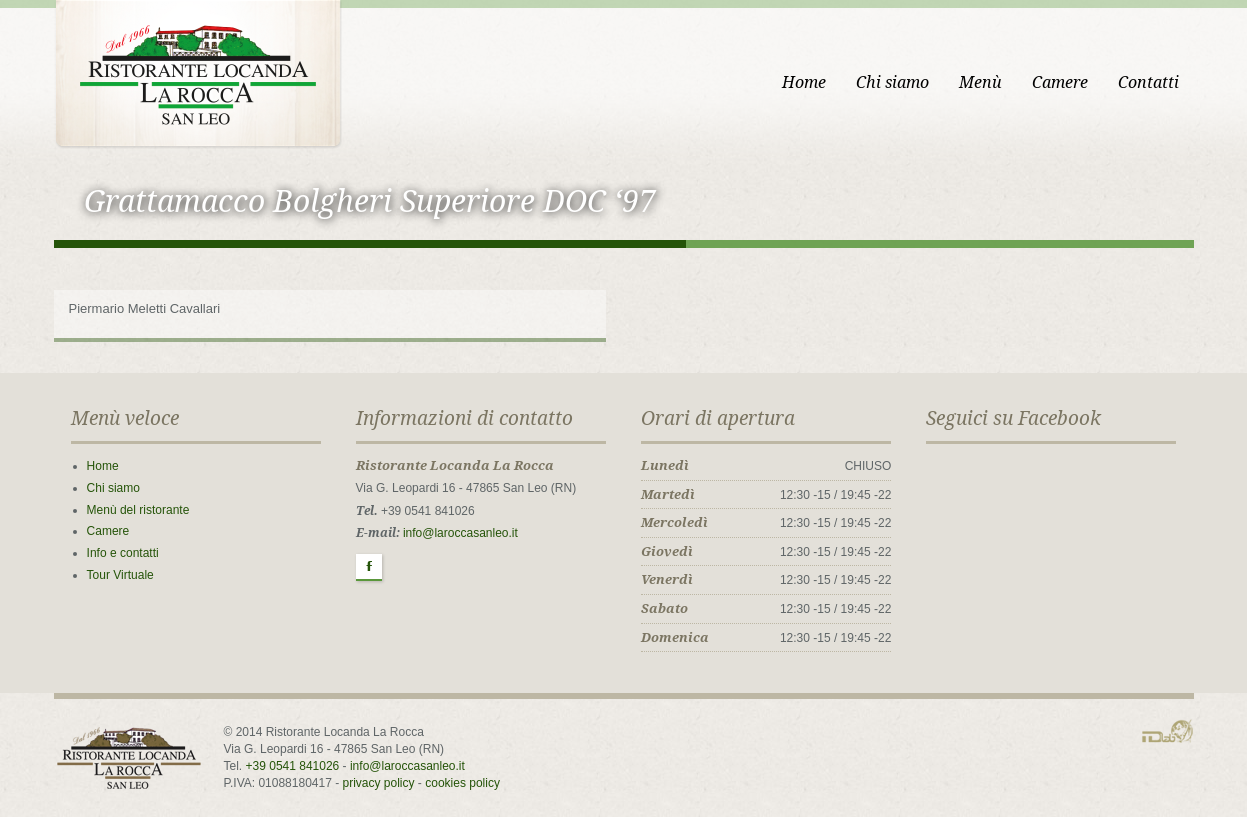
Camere (1060, 82)
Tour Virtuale (120, 575)
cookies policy (462, 783)
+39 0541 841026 (293, 766)
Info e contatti (123, 553)
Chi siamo (892, 82)
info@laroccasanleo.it (460, 533)
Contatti (1148, 82)
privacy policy (379, 783)
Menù (980, 82)
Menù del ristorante (138, 510)
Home (804, 82)
